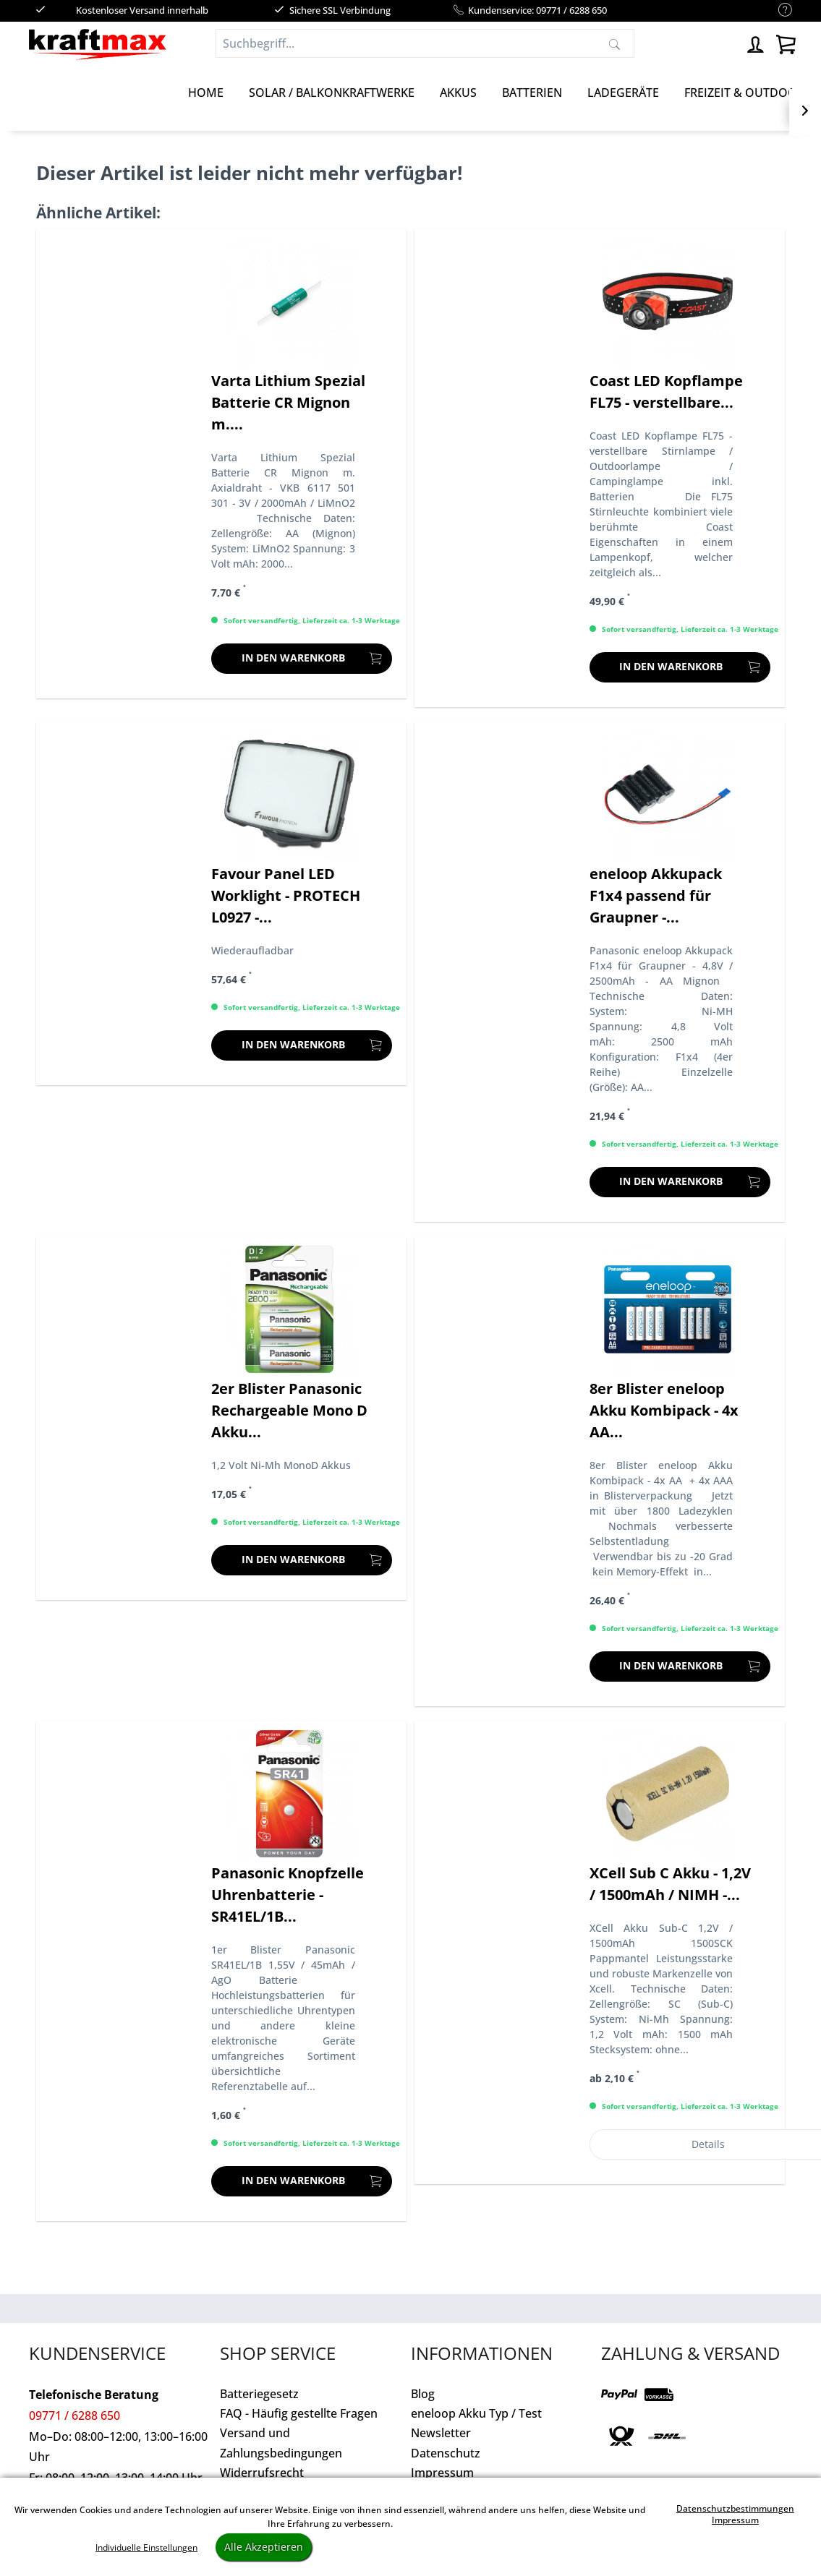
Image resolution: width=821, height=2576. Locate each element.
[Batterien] (532, 92)
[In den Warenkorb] (301, 658)
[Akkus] (458, 92)
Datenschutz (445, 2453)
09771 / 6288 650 (74, 2415)
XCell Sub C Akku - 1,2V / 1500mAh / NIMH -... (670, 1883)
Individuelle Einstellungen (146, 2547)
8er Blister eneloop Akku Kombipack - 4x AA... (664, 1410)
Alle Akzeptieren (263, 2547)
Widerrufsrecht (262, 2473)
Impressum (442, 2473)
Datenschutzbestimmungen (735, 2508)
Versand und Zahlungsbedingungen (281, 2442)
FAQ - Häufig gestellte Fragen (299, 2413)
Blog (423, 2394)
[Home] (206, 92)
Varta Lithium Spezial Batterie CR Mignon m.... (288, 402)
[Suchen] (614, 43)
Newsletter (441, 2433)
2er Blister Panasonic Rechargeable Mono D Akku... (289, 1410)
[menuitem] (778, 10)
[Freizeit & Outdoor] (744, 92)
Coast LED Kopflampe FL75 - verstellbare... (666, 391)
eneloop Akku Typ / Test (476, 2413)
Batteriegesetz (259, 2394)
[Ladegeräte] (623, 92)
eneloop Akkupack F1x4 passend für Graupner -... (656, 895)
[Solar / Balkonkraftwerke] (332, 92)
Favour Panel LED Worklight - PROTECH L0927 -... (285, 895)
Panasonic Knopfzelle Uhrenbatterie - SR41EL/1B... (287, 1894)
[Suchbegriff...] (425, 43)
